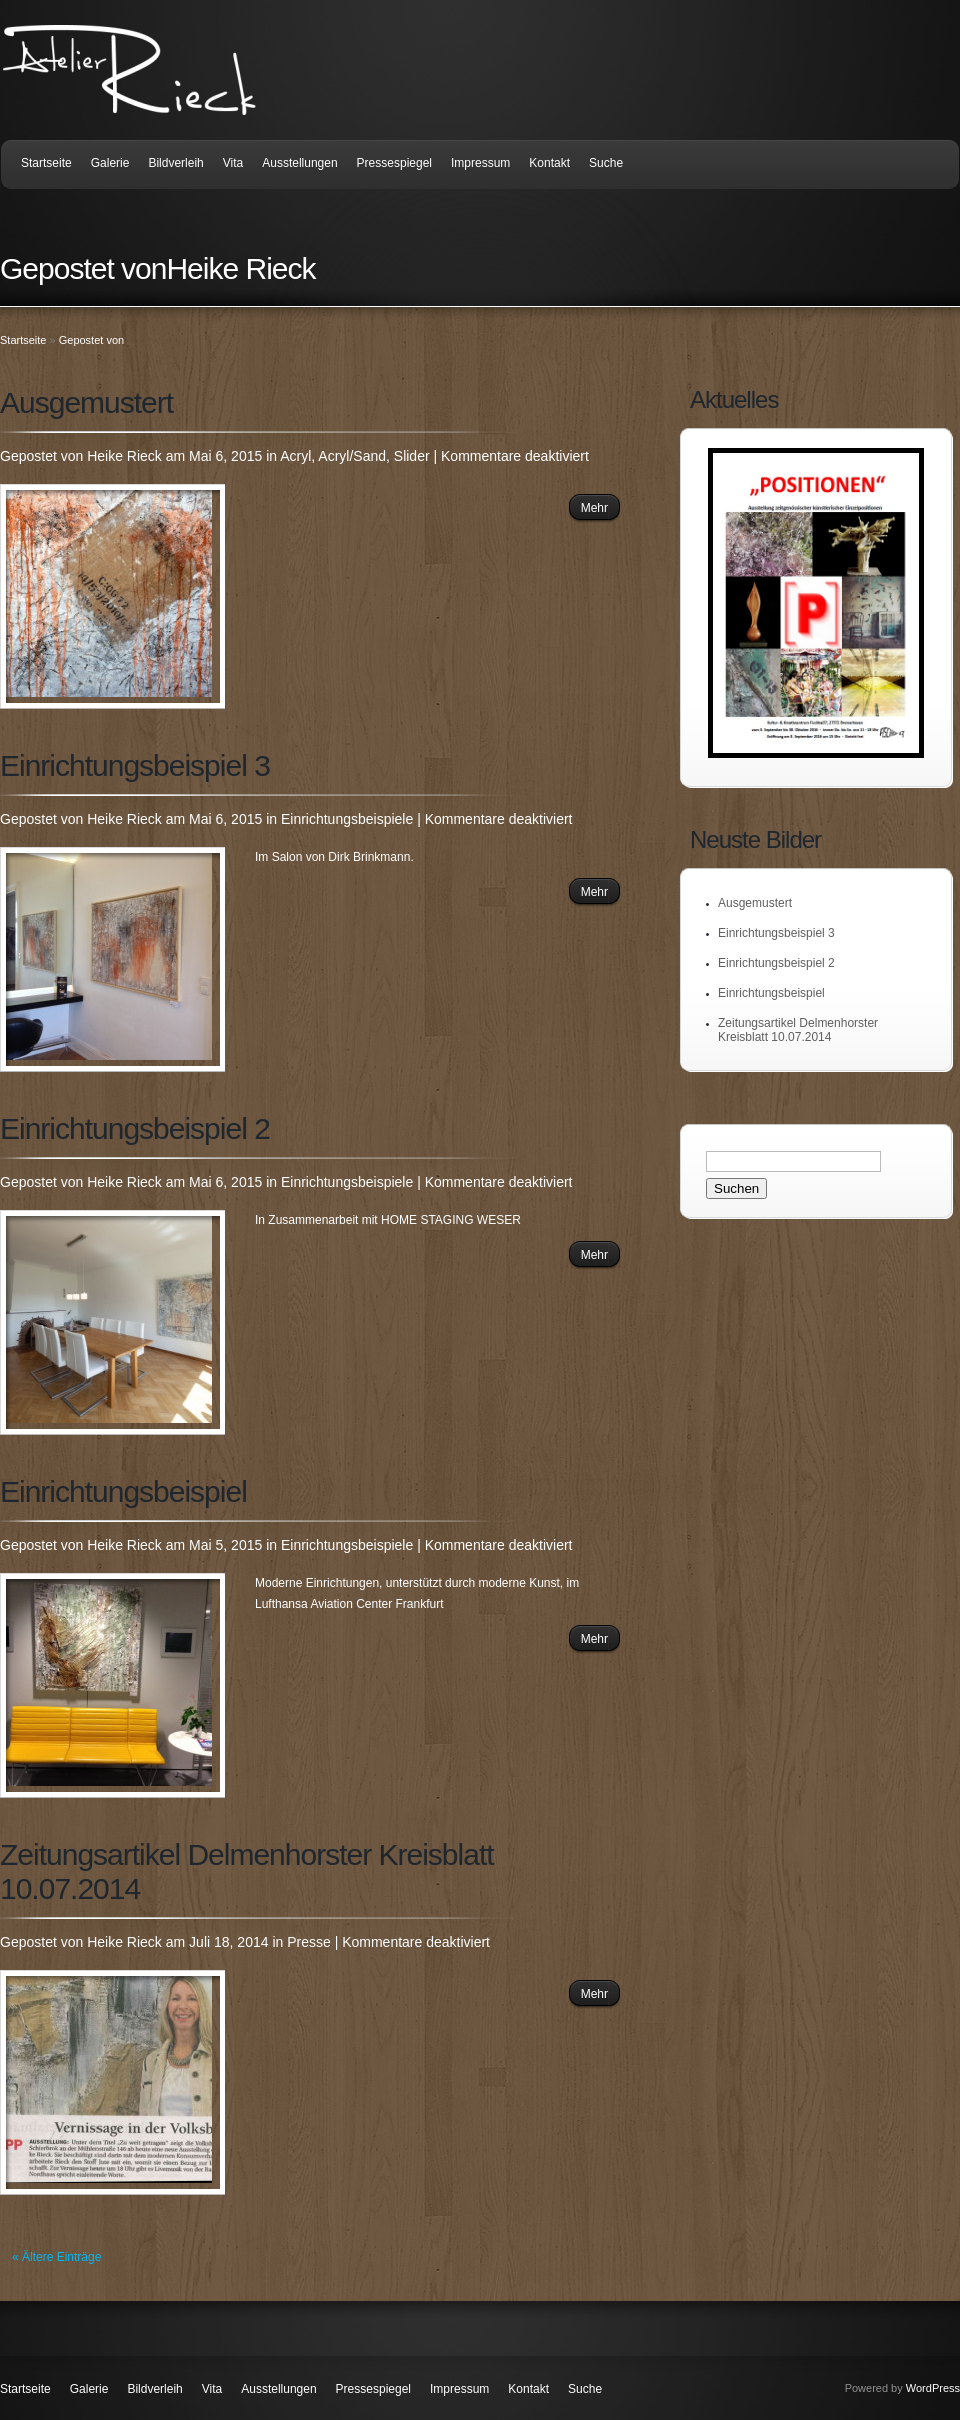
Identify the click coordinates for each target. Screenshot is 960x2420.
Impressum (480, 163)
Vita (233, 163)
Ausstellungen (299, 163)
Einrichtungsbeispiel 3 (135, 765)
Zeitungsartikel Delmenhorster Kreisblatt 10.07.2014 (798, 1030)
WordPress (933, 2388)
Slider (412, 456)
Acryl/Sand (352, 456)
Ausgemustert (86, 402)
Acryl (295, 456)
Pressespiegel (394, 163)
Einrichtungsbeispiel (123, 1491)
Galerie (110, 163)
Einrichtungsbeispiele (347, 819)
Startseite (46, 163)
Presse (309, 1942)
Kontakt (549, 163)
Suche (606, 163)
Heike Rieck (124, 456)
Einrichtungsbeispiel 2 (135, 1128)
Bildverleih (175, 163)
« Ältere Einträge (56, 2257)
